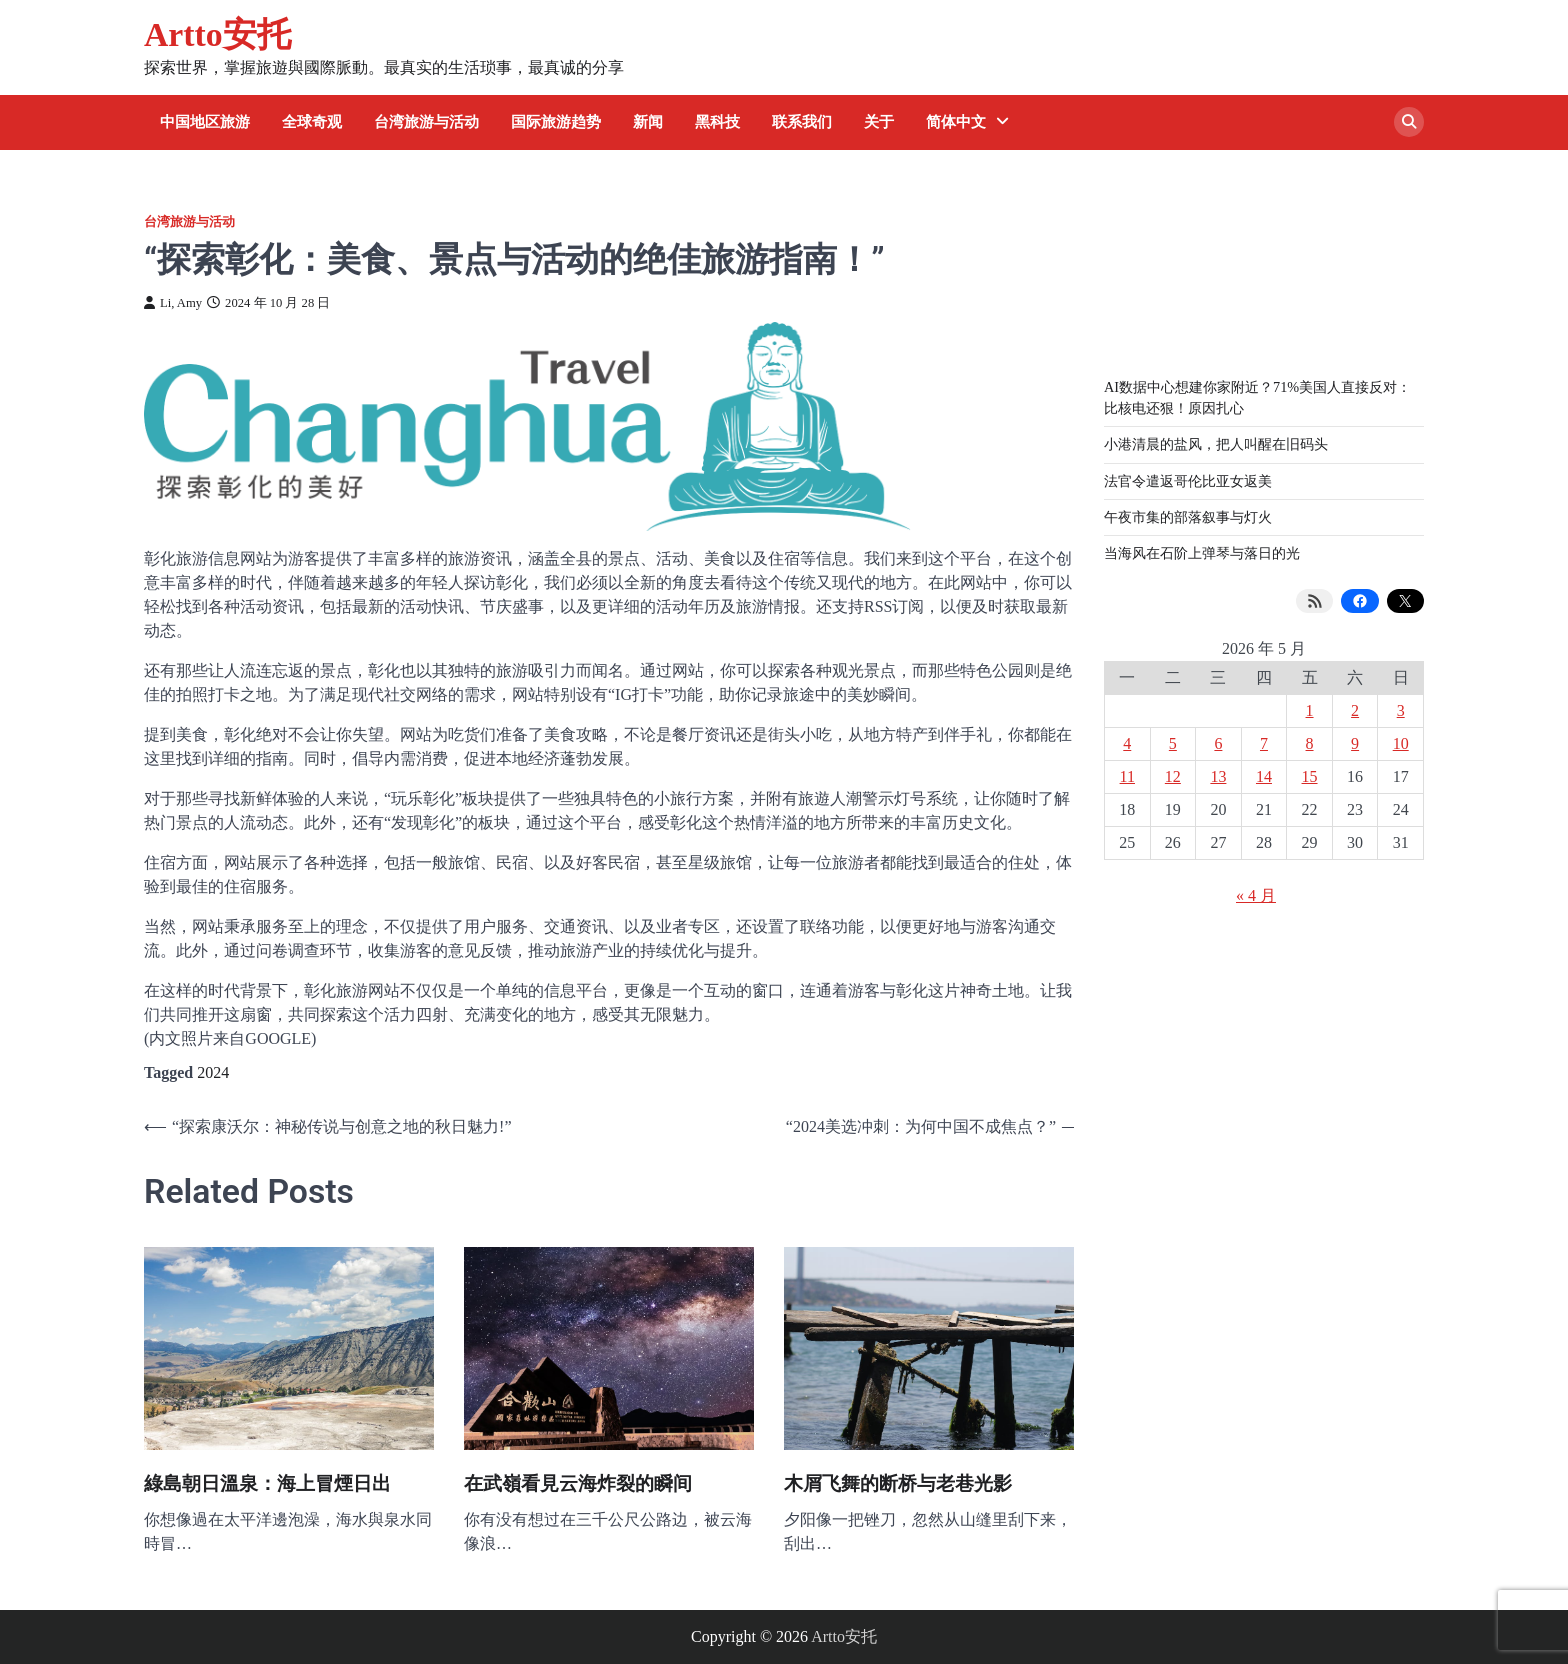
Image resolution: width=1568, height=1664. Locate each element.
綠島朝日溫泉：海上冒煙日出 (267, 1483)
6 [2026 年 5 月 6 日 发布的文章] (1218, 743)
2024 (213, 1072)
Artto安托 (217, 34)
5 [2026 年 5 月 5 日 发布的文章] (1173, 743)
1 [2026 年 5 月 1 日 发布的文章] (1310, 710)
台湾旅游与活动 (426, 122)
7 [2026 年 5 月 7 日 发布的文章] (1264, 743)
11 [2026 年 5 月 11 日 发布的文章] (1127, 776)
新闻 (648, 122)
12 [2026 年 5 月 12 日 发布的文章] (1173, 776)
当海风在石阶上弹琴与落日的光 (1202, 553)
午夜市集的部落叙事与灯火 (1188, 517)
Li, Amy (173, 303)
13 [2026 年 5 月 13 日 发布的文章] (1218, 776)
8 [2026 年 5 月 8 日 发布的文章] (1310, 743)
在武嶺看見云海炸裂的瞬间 (578, 1483)
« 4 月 (1256, 895)
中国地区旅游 (205, 122)
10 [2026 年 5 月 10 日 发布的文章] (1401, 743)
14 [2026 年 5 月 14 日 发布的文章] (1264, 776)
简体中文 (956, 122)
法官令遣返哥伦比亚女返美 (1188, 481)
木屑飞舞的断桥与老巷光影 (898, 1483)
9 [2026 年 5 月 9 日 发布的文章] (1355, 743)
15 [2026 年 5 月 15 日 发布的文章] (1310, 776)
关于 (879, 122)
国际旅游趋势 (556, 122)
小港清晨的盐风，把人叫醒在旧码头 (1216, 444)
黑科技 (717, 122)
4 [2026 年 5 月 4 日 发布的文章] (1127, 743)
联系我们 (802, 122)
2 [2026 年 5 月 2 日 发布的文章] (1355, 710)
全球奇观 (312, 122)
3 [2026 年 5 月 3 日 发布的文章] (1401, 710)
